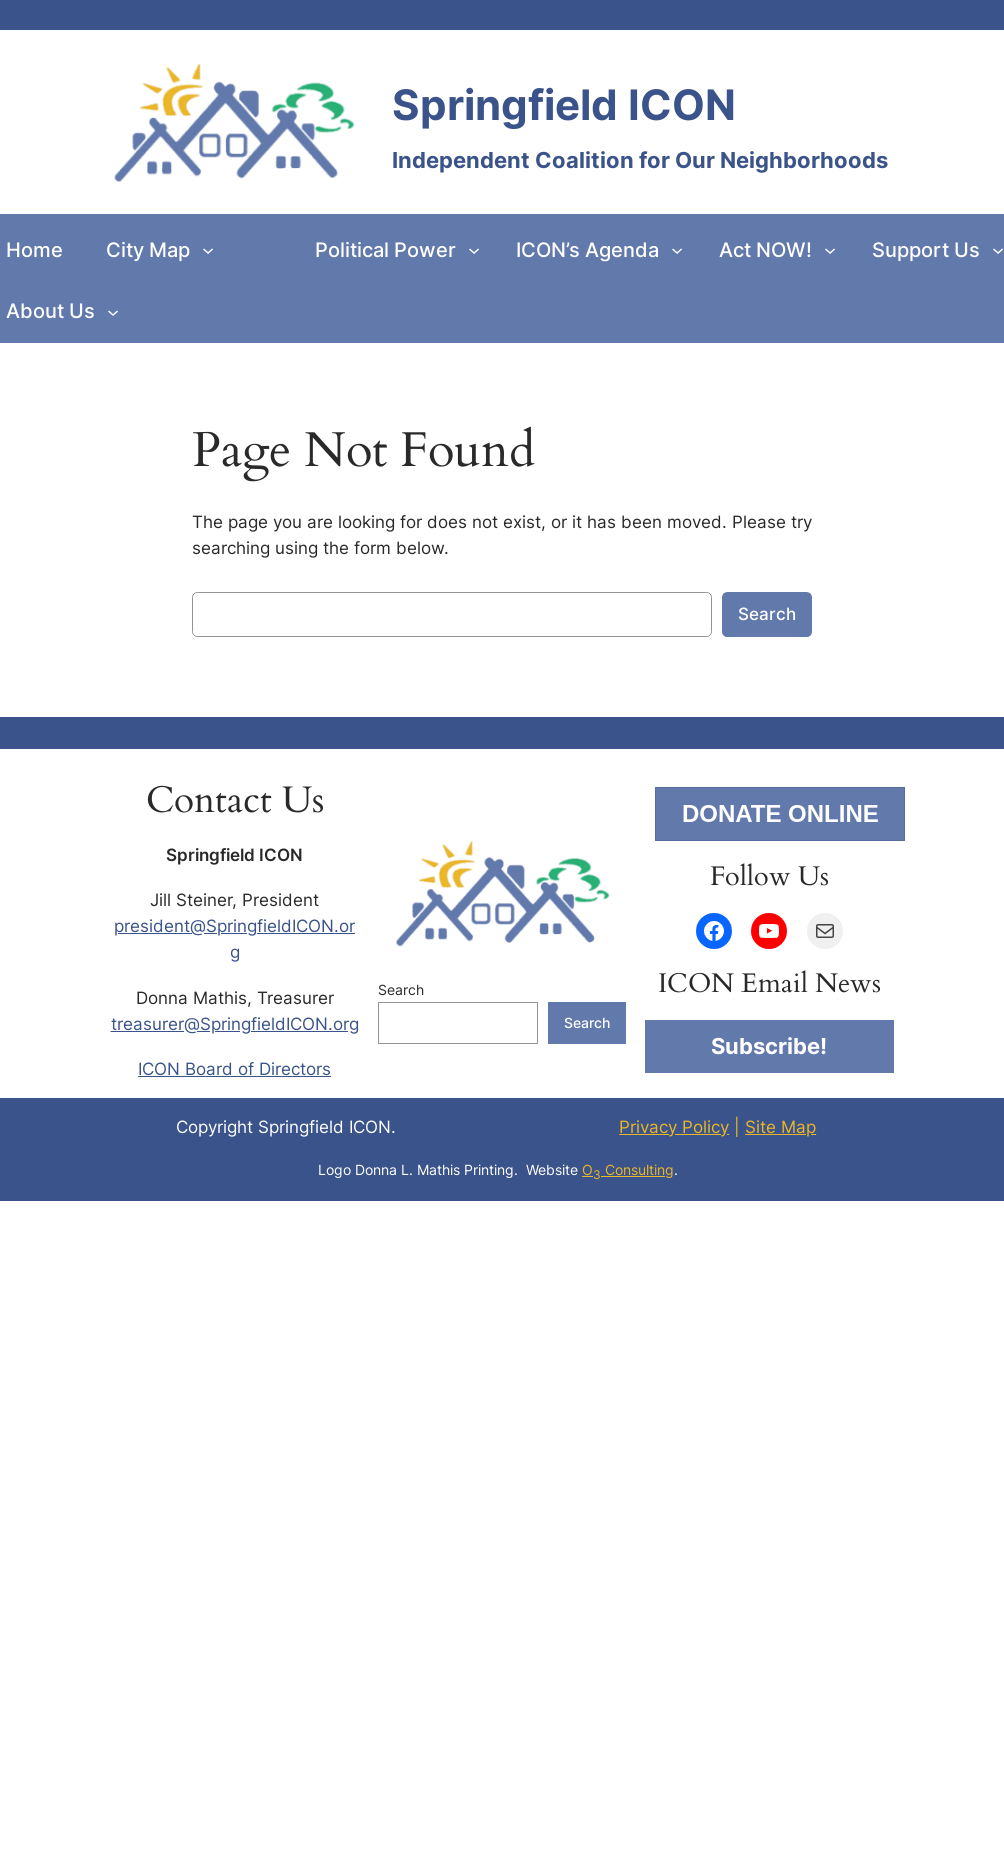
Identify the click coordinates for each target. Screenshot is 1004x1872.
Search (767, 614)
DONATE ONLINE (780, 813)
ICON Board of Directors (234, 1069)
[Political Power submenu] (474, 250)
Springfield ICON (564, 104)
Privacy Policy (674, 1127)
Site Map (780, 1127)
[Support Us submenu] (998, 250)
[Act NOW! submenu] (830, 250)
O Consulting (628, 1169)
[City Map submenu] (208, 250)
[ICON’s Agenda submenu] (677, 250)
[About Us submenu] (113, 311)
